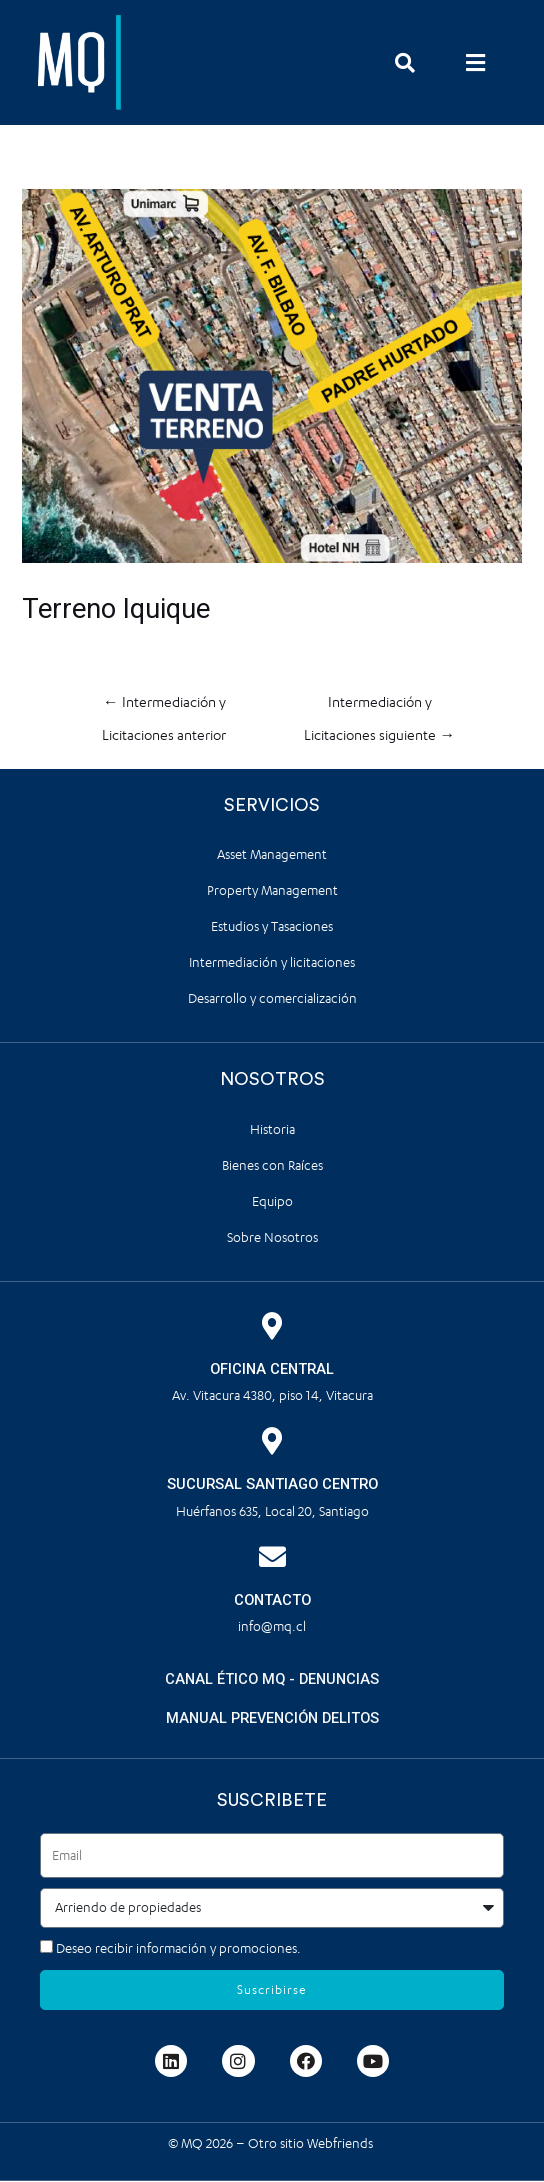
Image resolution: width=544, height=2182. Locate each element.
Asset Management (272, 854)
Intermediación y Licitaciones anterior (164, 708)
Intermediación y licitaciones (272, 962)
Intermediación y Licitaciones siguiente (379, 708)
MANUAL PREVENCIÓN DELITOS (272, 1718)
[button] (476, 62)
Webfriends (341, 2143)
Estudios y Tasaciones (272, 926)
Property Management (272, 890)
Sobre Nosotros (272, 1237)
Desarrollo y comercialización (272, 998)
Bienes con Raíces (272, 1165)
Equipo (272, 1201)
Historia (272, 1129)
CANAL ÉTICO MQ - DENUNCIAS (272, 1679)
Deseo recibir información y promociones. (178, 1948)
